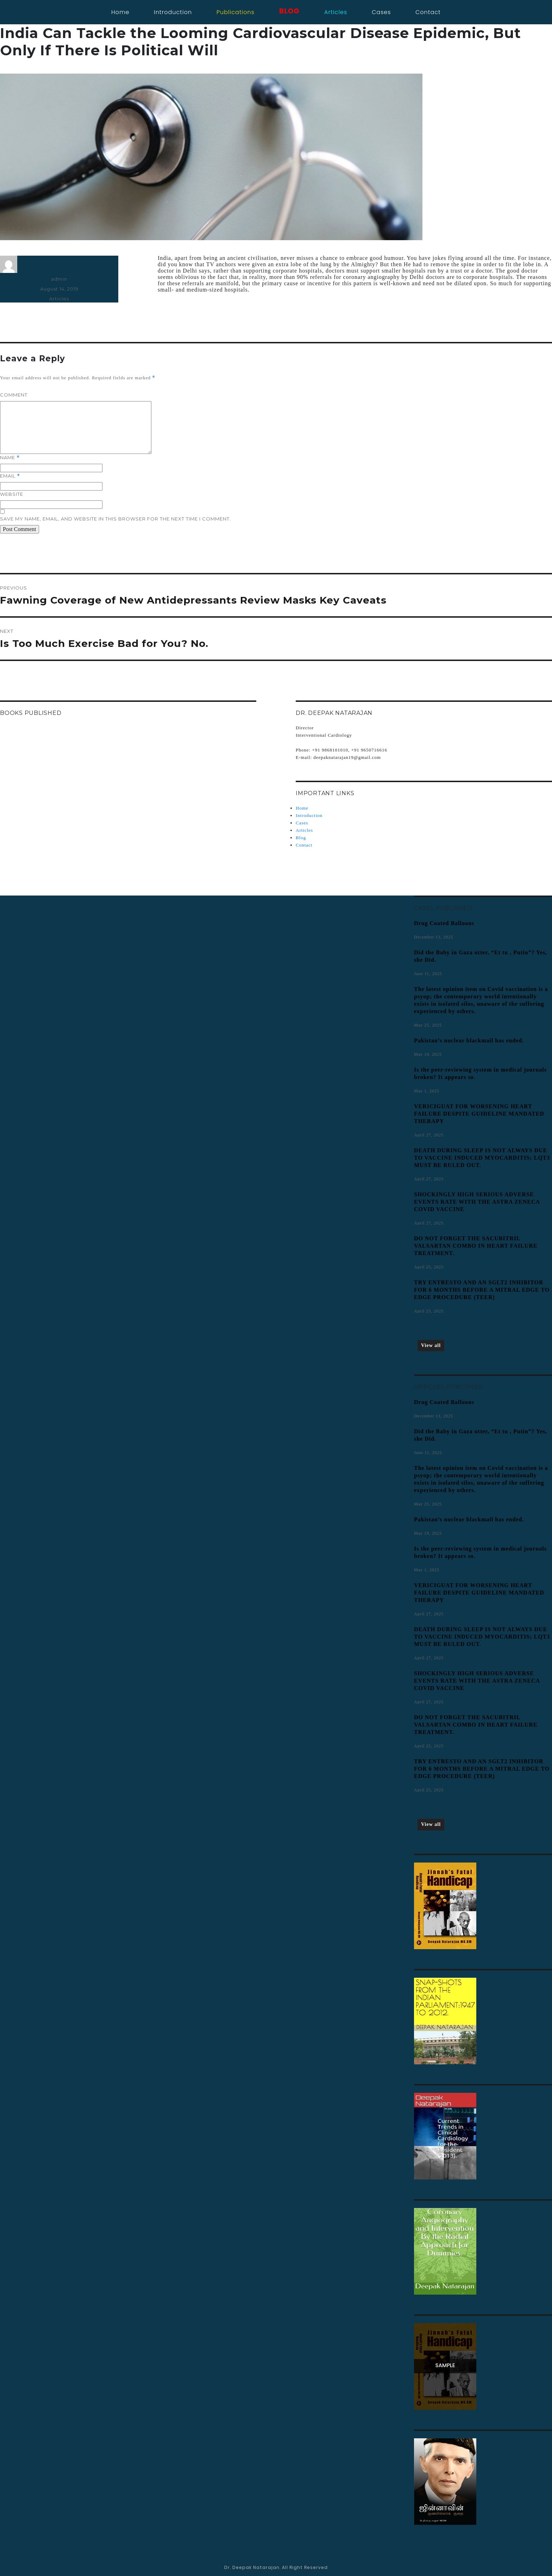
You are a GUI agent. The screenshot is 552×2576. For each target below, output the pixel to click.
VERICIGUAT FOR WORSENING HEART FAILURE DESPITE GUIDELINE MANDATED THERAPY (479, 1113)
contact (428, 12)
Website (11, 494)
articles (335, 12)
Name (10, 458)
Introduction (173, 12)
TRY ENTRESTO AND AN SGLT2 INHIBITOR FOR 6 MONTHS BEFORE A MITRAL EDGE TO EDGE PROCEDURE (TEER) (482, 1289)
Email (10, 476)
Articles (59, 298)
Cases (302, 822)
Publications (236, 12)
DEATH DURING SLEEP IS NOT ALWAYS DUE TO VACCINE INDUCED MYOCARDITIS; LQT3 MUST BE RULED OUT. (482, 1157)
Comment (13, 395)
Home (120, 12)
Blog (301, 837)
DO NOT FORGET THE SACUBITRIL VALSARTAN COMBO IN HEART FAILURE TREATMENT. (476, 1245)
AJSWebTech (455, 2567)
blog (289, 11)
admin (59, 279)
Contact (304, 845)
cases (381, 12)
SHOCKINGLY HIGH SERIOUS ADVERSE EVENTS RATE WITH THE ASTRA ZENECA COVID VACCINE (477, 1201)
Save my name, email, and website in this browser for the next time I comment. (115, 519)
